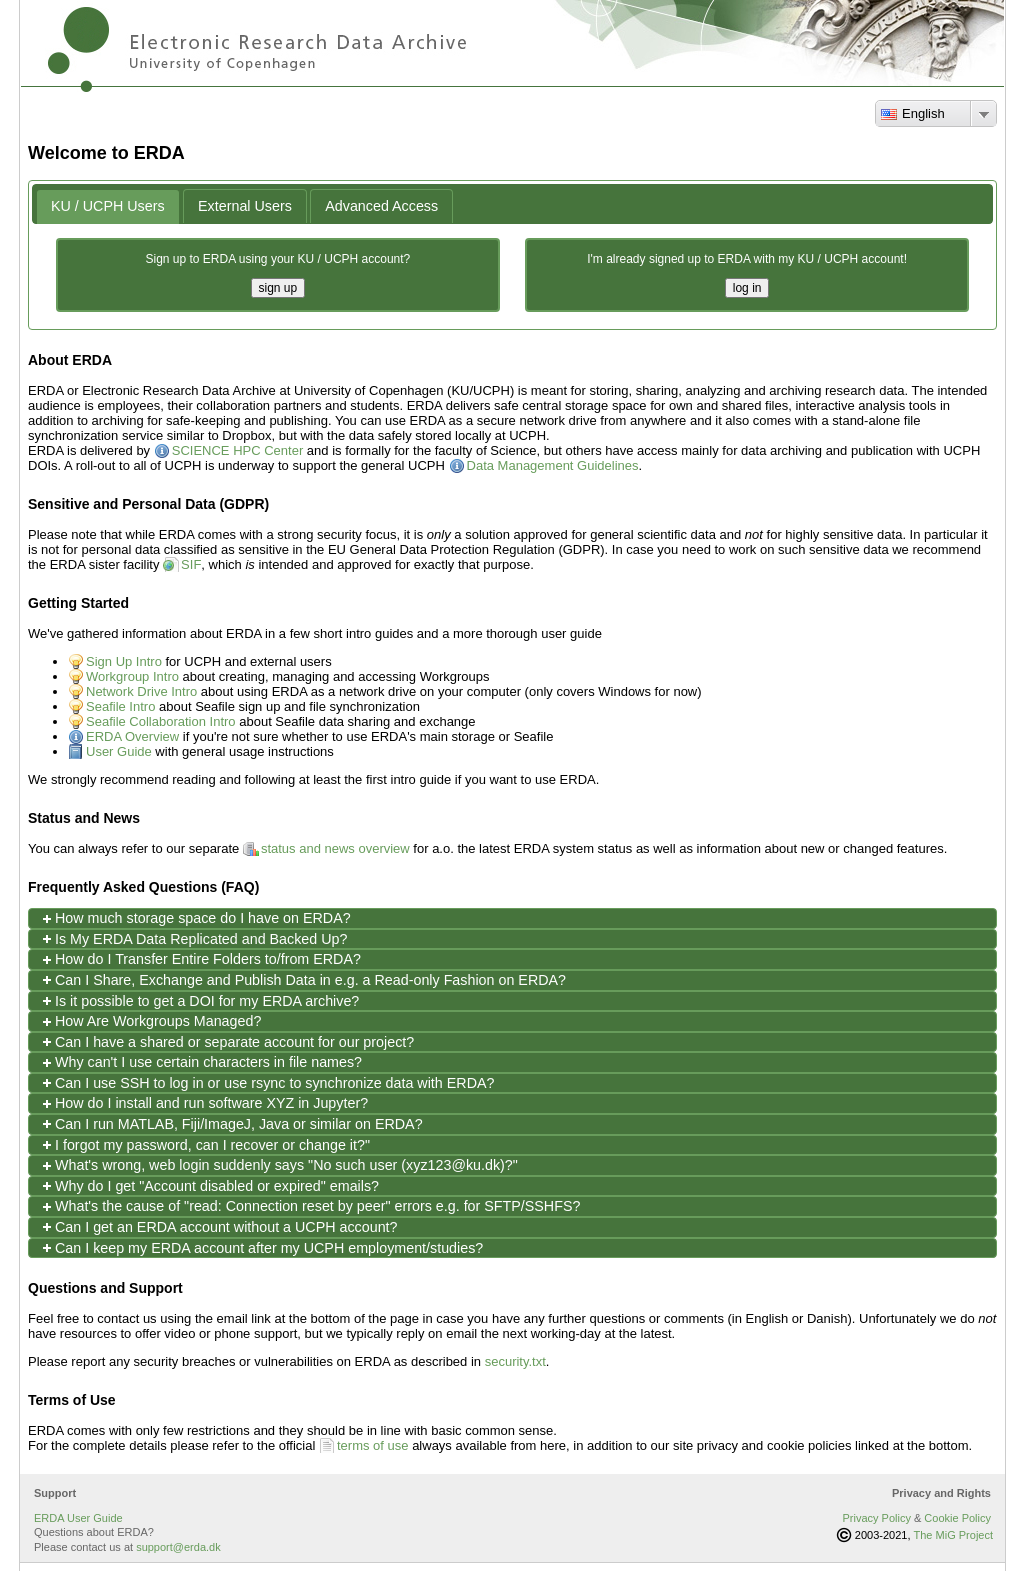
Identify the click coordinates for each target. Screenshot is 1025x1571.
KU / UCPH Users (108, 206)
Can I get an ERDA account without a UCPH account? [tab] (218, 1226)
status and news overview (335, 848)
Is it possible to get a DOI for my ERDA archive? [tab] (199, 1000)
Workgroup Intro (132, 676)
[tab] (108, 206)
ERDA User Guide (78, 1518)
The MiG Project (953, 1535)
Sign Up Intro (124, 661)
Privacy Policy (876, 1518)
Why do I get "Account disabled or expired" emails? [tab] (209, 1185)
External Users (245, 206)
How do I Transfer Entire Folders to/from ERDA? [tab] (200, 959)
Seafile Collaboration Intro (161, 721)
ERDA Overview (132, 736)
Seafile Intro (120, 706)
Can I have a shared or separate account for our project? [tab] (226, 1041)
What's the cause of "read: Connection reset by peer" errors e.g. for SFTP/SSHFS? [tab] (309, 1206)
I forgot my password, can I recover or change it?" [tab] (204, 1144)
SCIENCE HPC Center (237, 450)
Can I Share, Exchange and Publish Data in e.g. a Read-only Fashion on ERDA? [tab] (302, 979)
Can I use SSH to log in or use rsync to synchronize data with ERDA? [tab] (266, 1082)
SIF (191, 564)
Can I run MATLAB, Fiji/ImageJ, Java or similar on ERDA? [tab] (231, 1123)
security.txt (515, 1361)
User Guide (119, 751)
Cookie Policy (957, 1518)
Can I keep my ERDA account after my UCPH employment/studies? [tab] (261, 1247)
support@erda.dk (178, 1547)
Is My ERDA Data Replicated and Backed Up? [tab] (193, 938)
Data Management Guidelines (553, 465)
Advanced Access (381, 206)
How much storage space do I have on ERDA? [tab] (195, 918)
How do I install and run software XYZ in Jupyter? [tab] (203, 1103)
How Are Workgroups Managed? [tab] (150, 1021)
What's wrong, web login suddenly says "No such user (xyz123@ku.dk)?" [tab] (278, 1165)
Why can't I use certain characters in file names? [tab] (200, 1062)
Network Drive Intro (141, 691)
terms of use (373, 1445)
